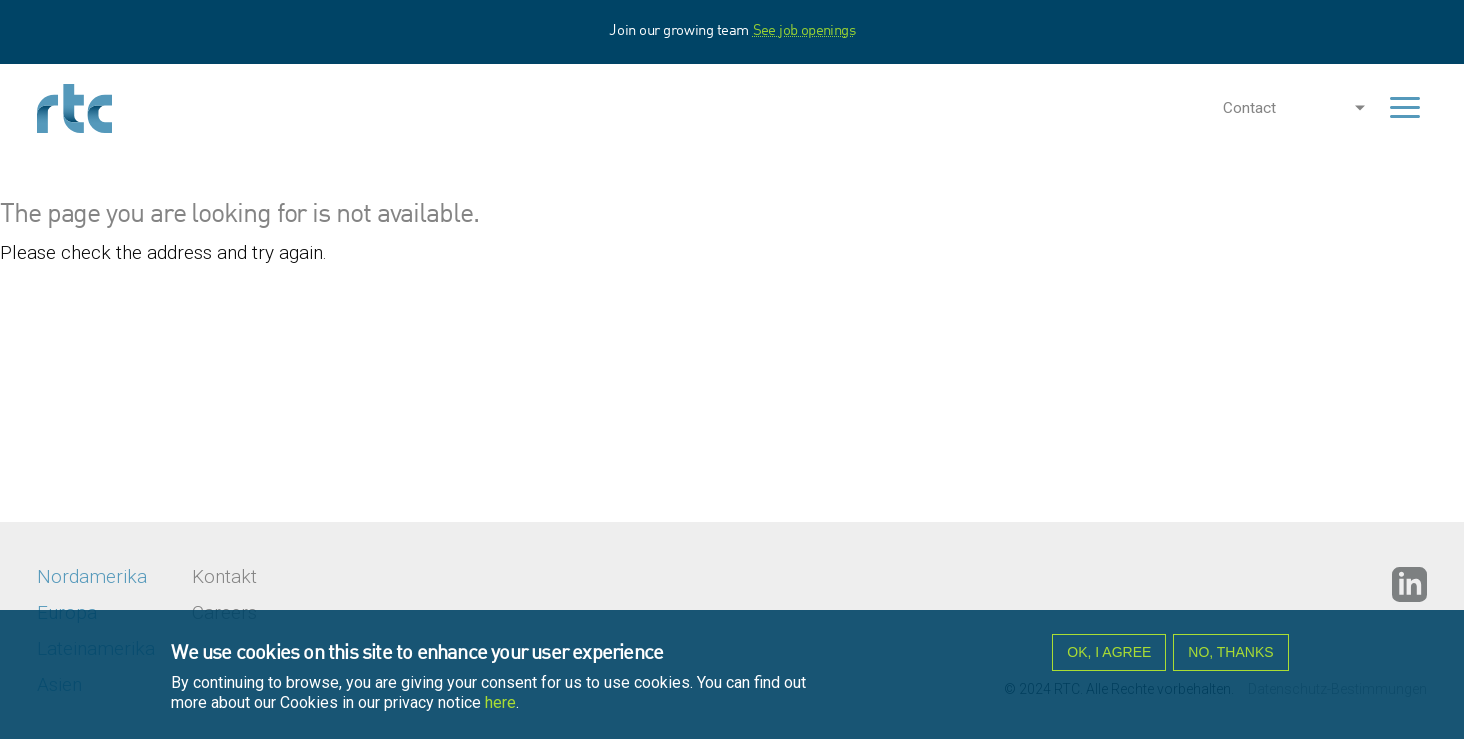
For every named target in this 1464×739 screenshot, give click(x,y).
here (500, 708)
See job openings (804, 31)
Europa (67, 612)
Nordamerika (92, 576)
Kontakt (224, 576)
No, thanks (1230, 658)
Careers (224, 612)
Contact (1249, 108)
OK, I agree (1109, 658)
